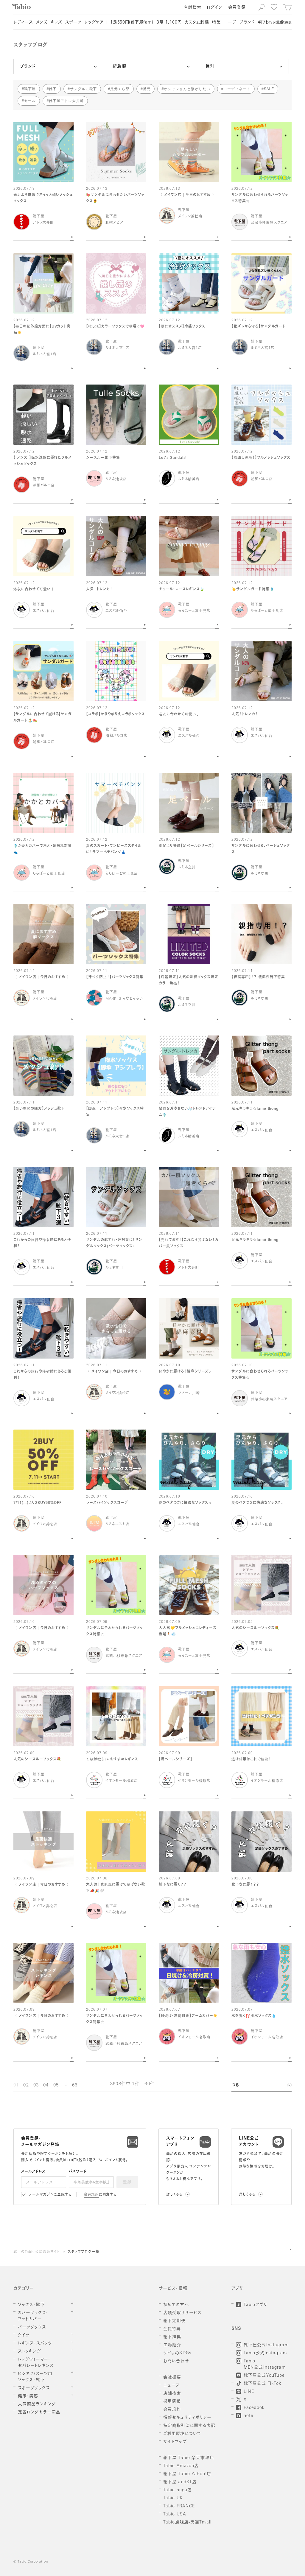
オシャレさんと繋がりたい (187, 89)
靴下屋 (30, 89)
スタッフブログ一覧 (83, 2252)
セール (30, 101)
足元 (147, 89)
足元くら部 (120, 89)
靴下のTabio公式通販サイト (36, 2252)
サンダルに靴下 (83, 89)
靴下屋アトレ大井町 (66, 101)
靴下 (53, 89)
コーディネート (236, 89)
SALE (269, 89)
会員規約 (91, 2195)
